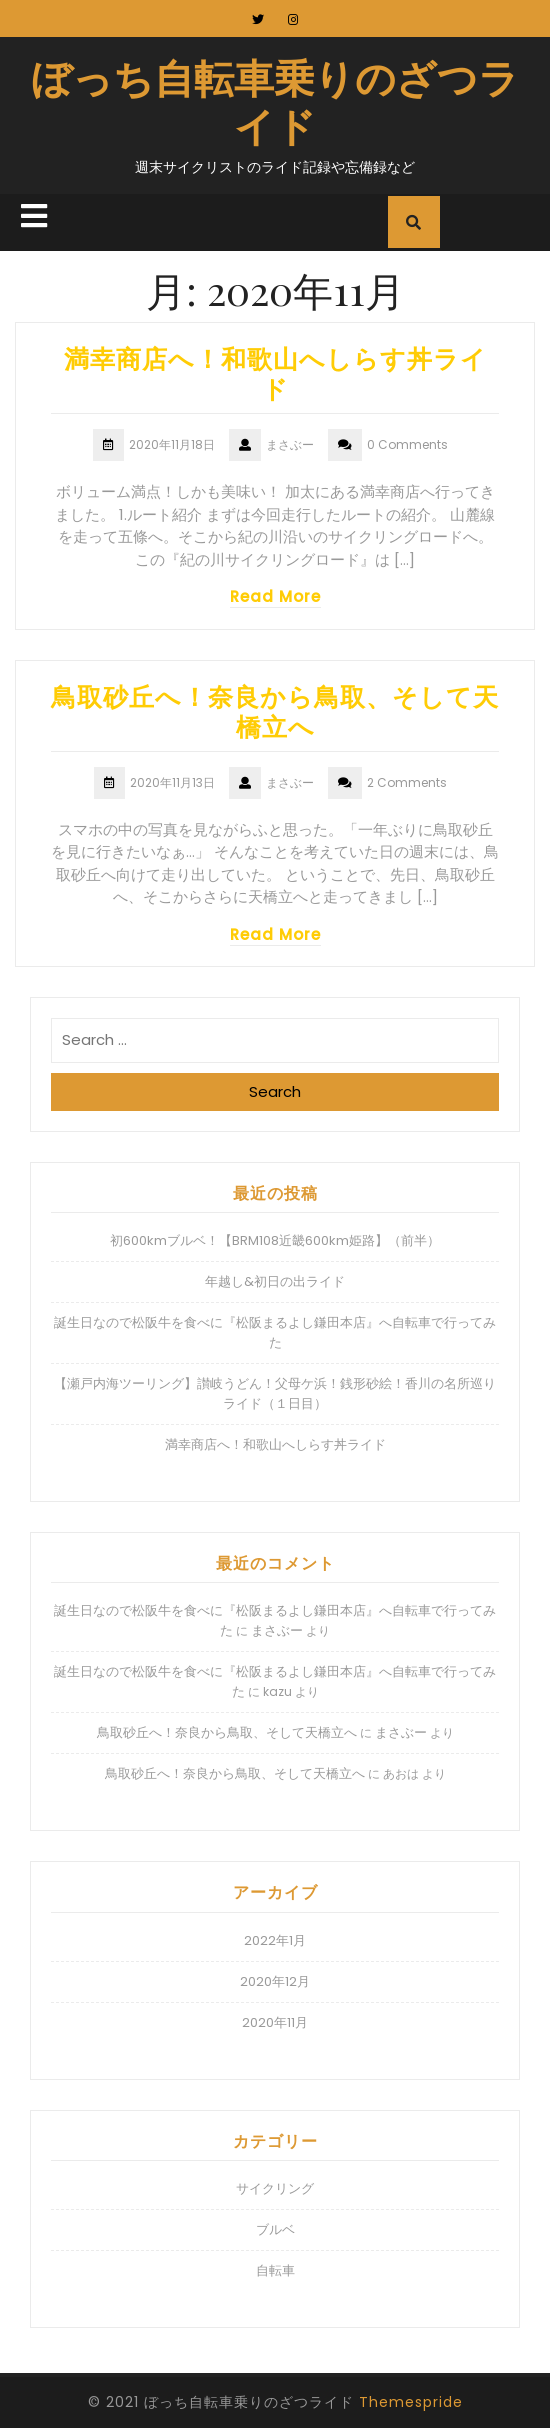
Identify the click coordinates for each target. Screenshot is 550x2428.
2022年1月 (275, 1940)
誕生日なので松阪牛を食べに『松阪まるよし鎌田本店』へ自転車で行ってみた (275, 1332)
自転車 (275, 2270)
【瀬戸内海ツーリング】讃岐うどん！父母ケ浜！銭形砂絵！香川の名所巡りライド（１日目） (275, 1393)
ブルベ (275, 2229)
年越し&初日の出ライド (275, 1281)
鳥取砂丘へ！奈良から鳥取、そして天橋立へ (275, 710)
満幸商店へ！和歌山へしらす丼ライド (275, 372)
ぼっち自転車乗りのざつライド (275, 100)
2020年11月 (275, 2022)
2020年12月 (275, 1981)
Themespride (411, 2402)
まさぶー (277, 1630)
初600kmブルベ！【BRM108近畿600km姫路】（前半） (275, 1240)
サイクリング (275, 2188)
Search (275, 1091)
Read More (275, 596)
